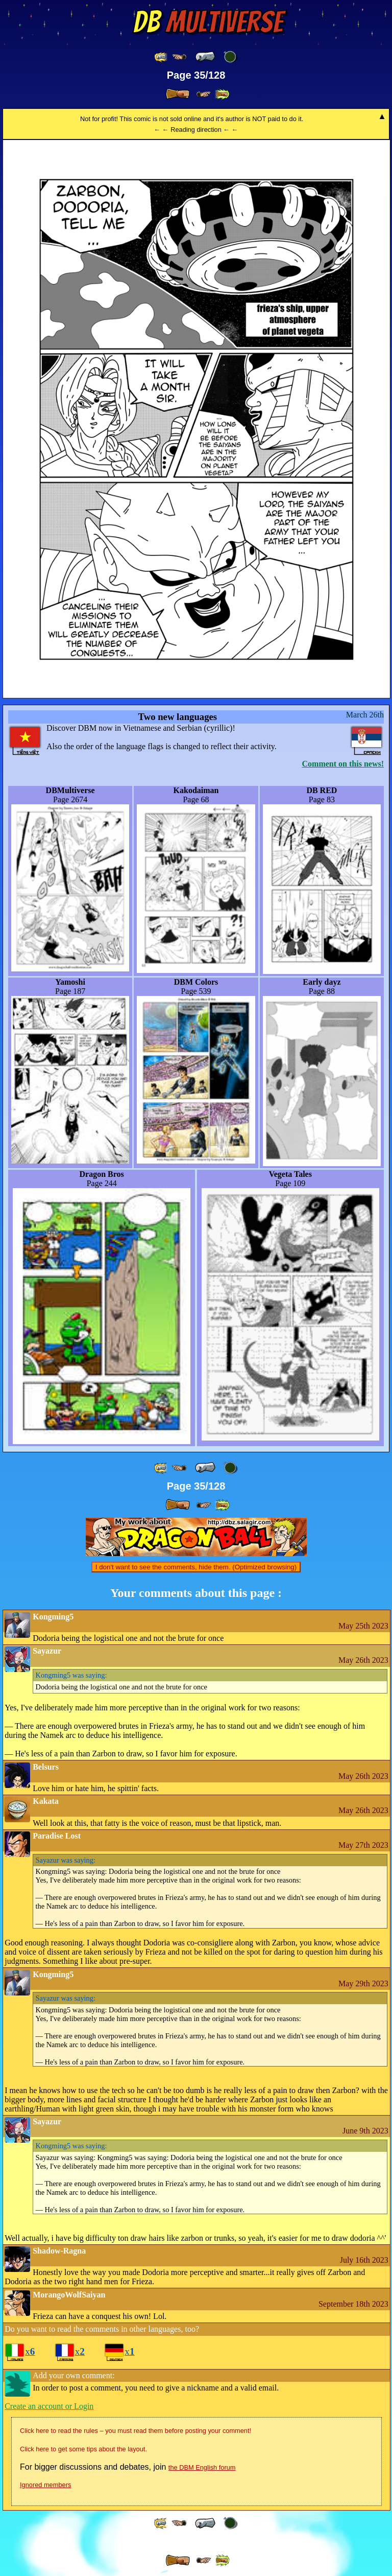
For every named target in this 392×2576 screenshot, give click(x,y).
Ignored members (45, 2485)
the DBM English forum (202, 2467)
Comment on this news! (343, 763)
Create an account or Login (49, 2406)
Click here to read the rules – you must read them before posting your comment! (135, 2430)
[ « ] (205, 56)
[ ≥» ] (203, 94)
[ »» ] (222, 94)
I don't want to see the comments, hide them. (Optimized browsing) (196, 1567)
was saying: (71, 1675)
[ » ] (177, 94)
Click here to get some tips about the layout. (83, 2449)
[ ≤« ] (179, 57)
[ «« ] (161, 57)
